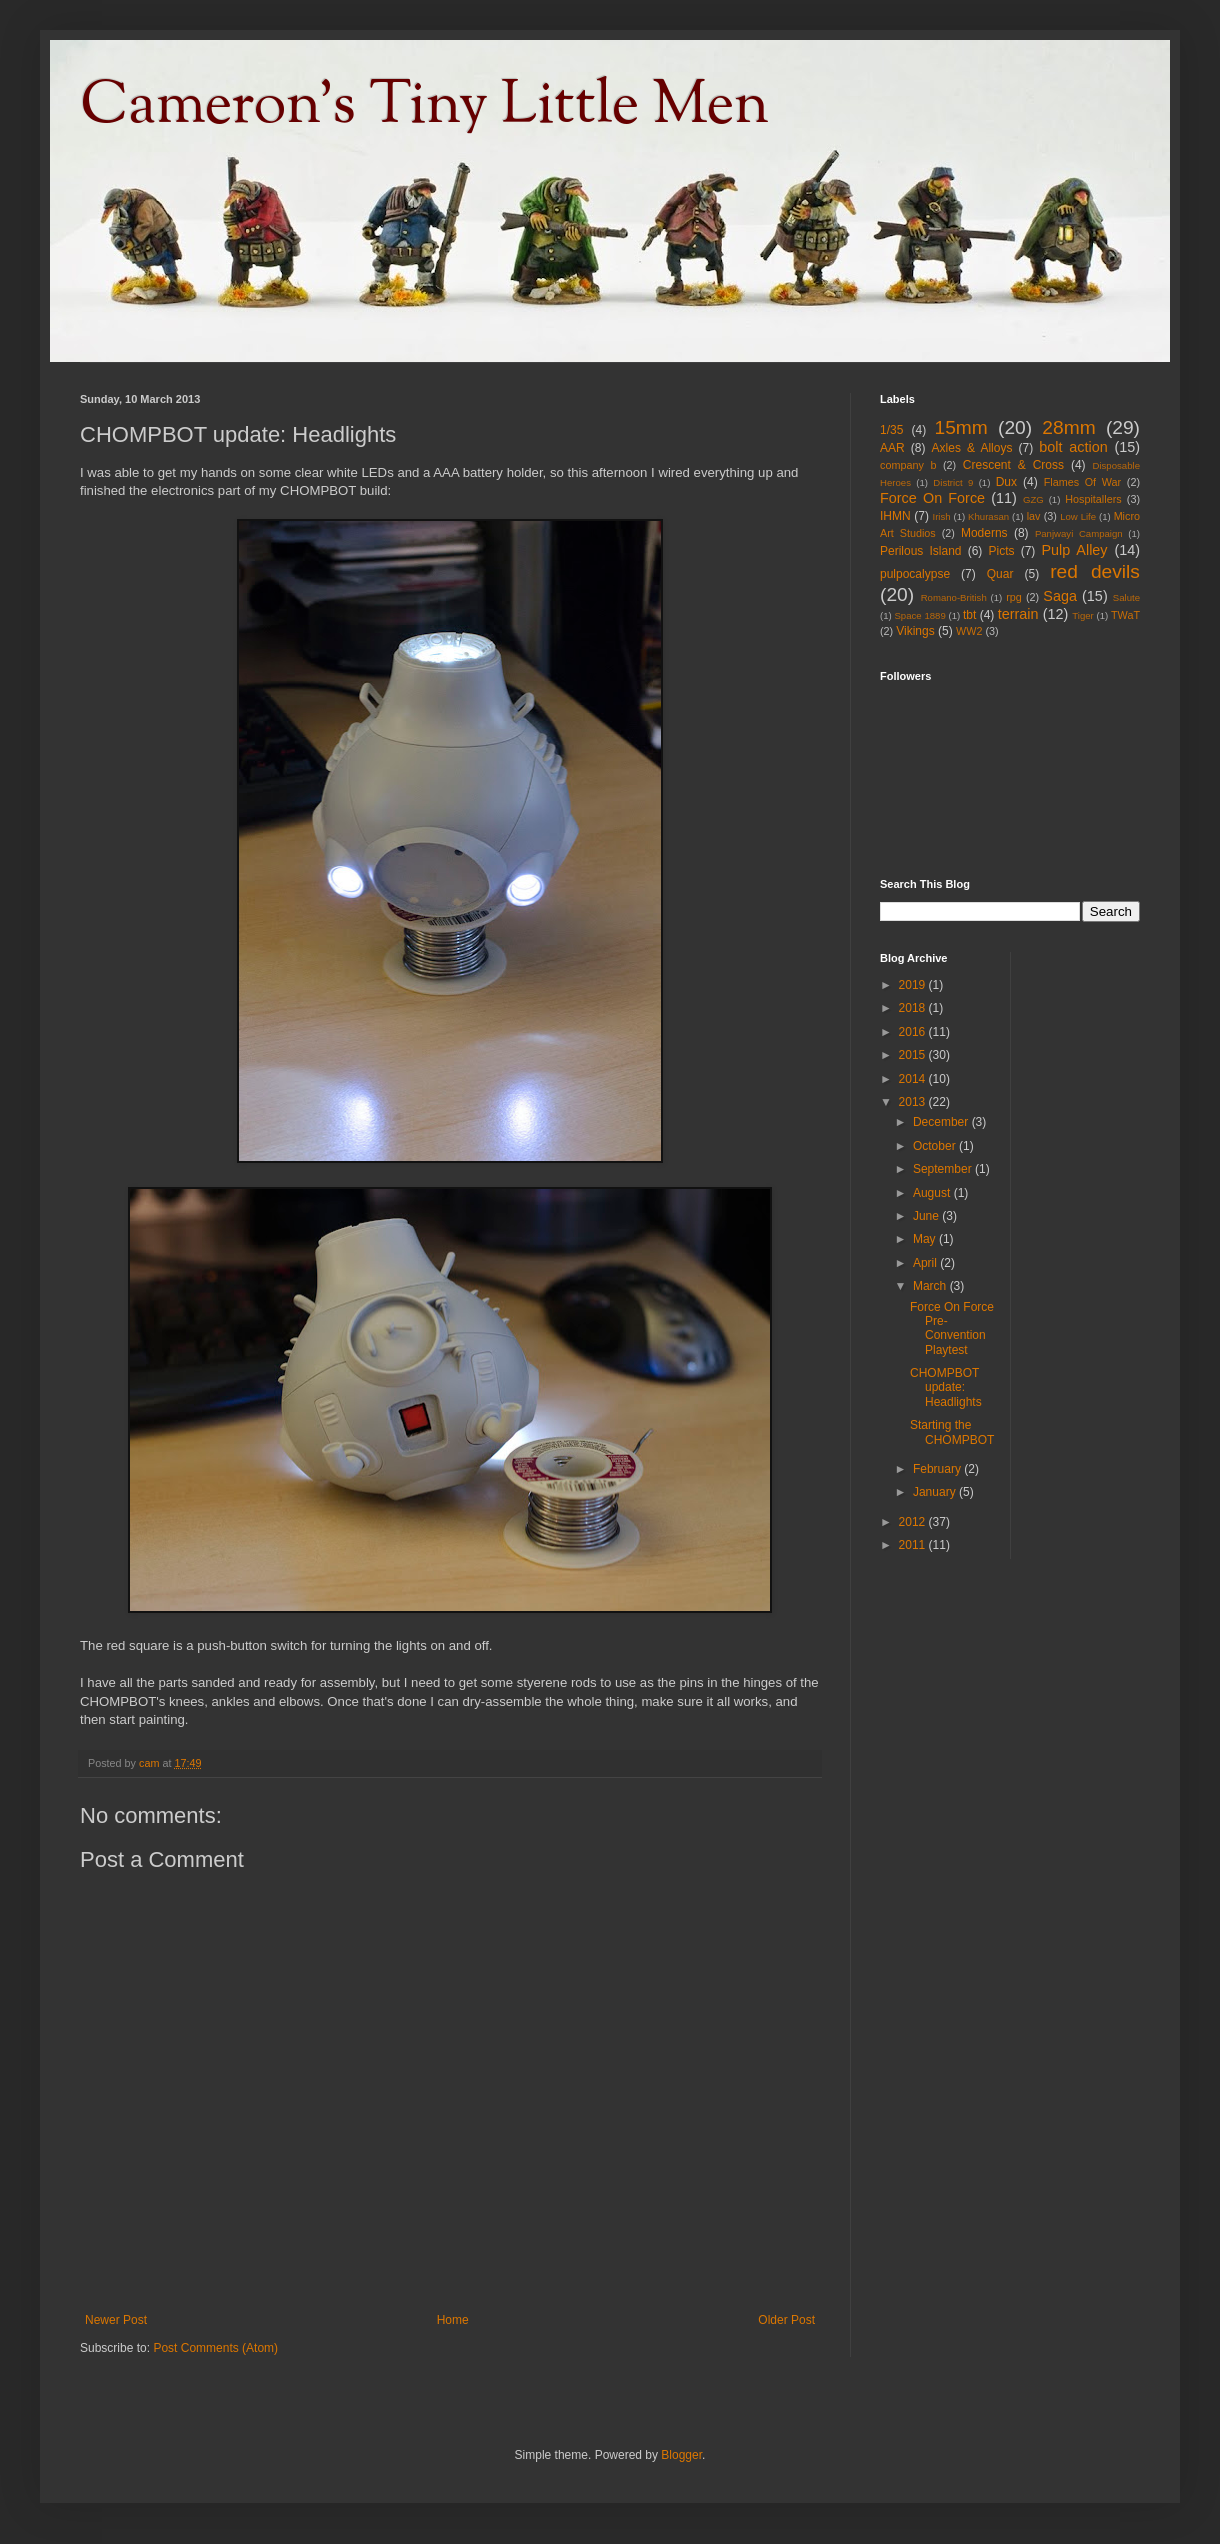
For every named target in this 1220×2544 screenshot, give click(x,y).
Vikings (915, 631)
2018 (914, 1008)
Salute (1126, 597)
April (926, 1263)
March (931, 1286)
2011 (914, 1545)
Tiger (1083, 615)
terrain (1018, 614)
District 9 (953, 482)
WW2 (969, 631)
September (944, 1169)
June (927, 1216)
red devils (1095, 571)
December (942, 1122)
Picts (1002, 551)
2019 (914, 985)
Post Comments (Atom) (215, 2348)
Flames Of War (1082, 482)
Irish (941, 516)
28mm (1068, 427)
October (936, 1146)
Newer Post (116, 2320)
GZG (1033, 499)
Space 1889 (919, 615)
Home (453, 2320)
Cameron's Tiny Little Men (424, 106)
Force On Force (932, 498)
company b (908, 465)
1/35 (891, 430)
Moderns (984, 533)
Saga (1060, 596)
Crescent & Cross (1013, 465)
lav (1034, 516)
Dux (1006, 482)
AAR (892, 448)
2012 (914, 1522)
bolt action (1073, 447)
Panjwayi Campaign (1079, 533)
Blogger (681, 2455)
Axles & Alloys (972, 448)
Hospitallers (1093, 499)
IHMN (895, 516)
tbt (969, 615)
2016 (914, 1032)
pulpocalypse (915, 574)
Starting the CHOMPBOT (952, 1432)
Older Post (786, 2320)
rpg (1014, 597)
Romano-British (954, 597)
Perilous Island (921, 551)
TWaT (1125, 615)
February (938, 1469)
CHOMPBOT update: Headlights (946, 1387)
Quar (1000, 574)
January (936, 1492)
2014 (914, 1079)
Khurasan (988, 516)
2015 (914, 1055)
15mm (960, 427)
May (926, 1239)
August (933, 1193)
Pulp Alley (1075, 550)
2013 (914, 1102)
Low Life (1078, 516)
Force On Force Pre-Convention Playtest (952, 1328)
